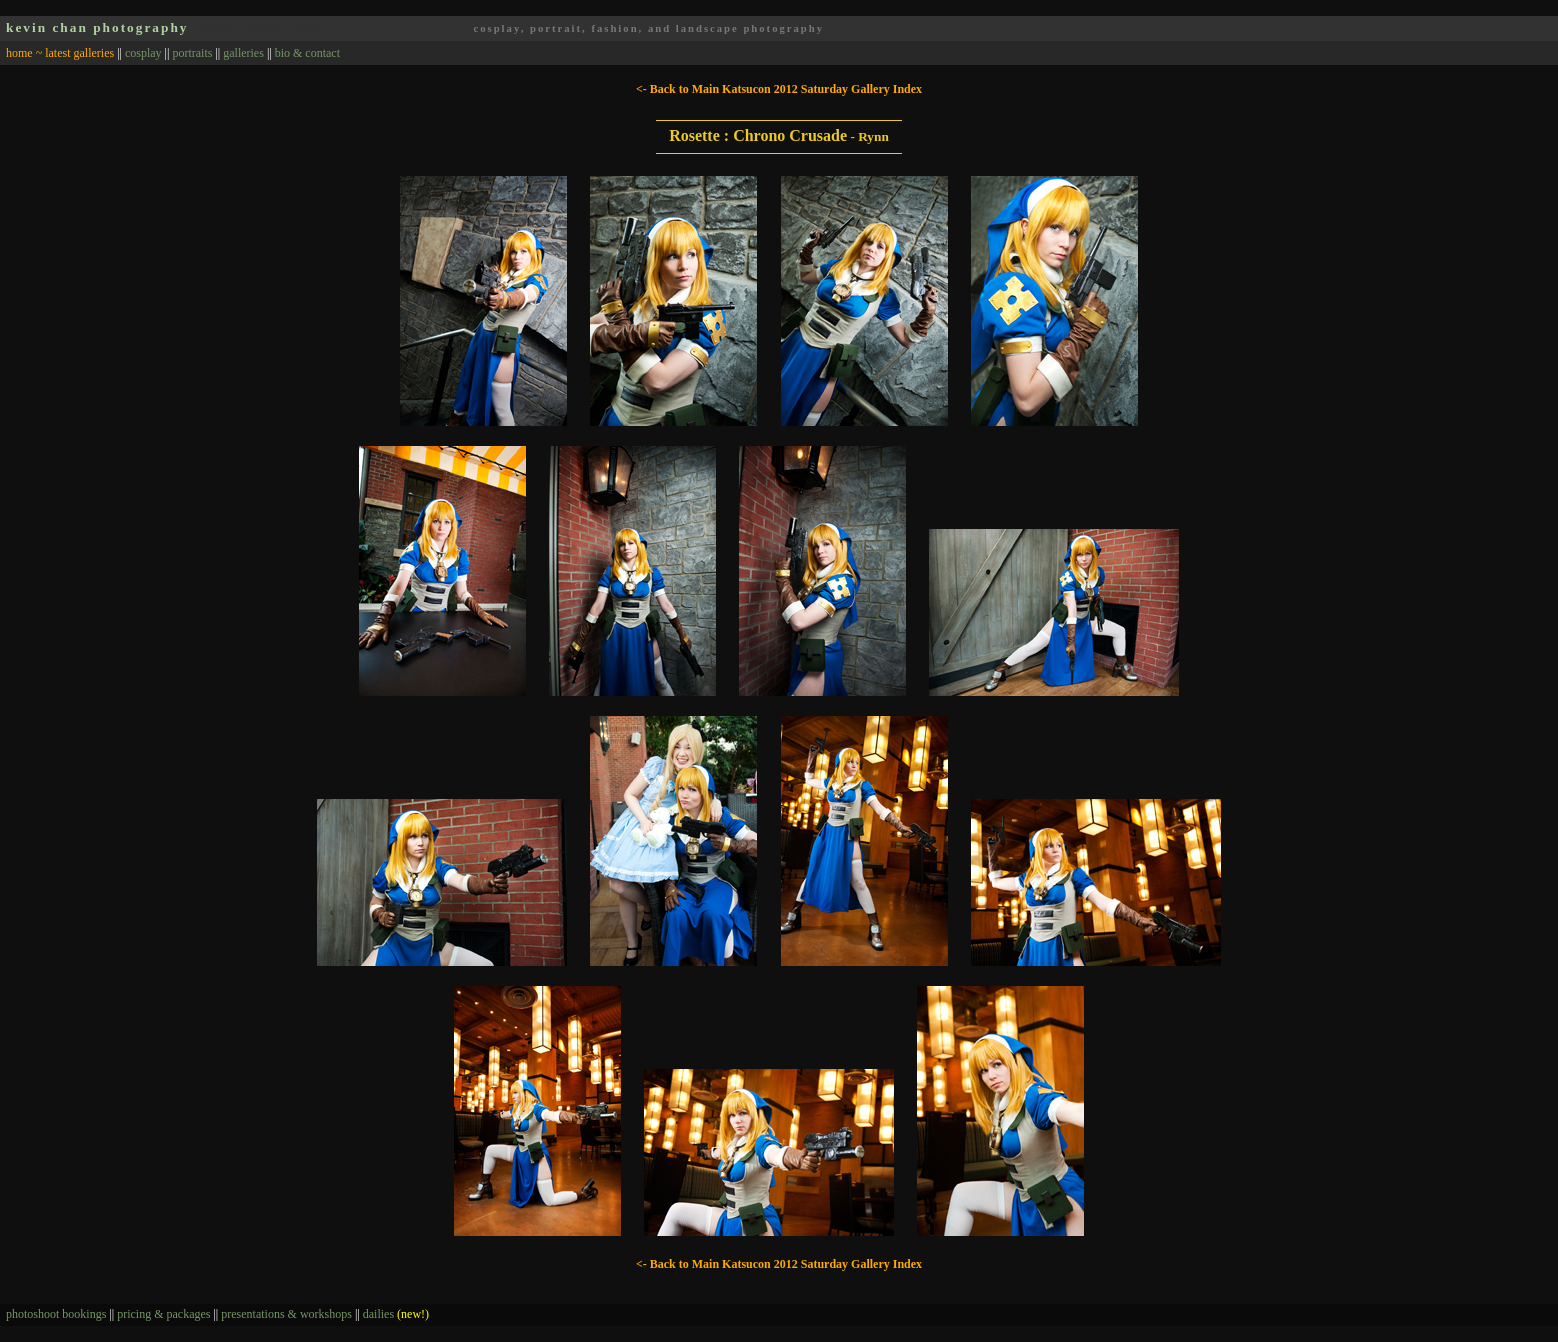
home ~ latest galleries (60, 53)
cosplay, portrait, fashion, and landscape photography (648, 28)
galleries (243, 53)
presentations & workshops (286, 1314)
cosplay (143, 53)
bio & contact (307, 53)
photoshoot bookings (56, 1314)
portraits (192, 53)
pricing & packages (163, 1314)
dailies (396, 1314)
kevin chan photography (97, 27)
